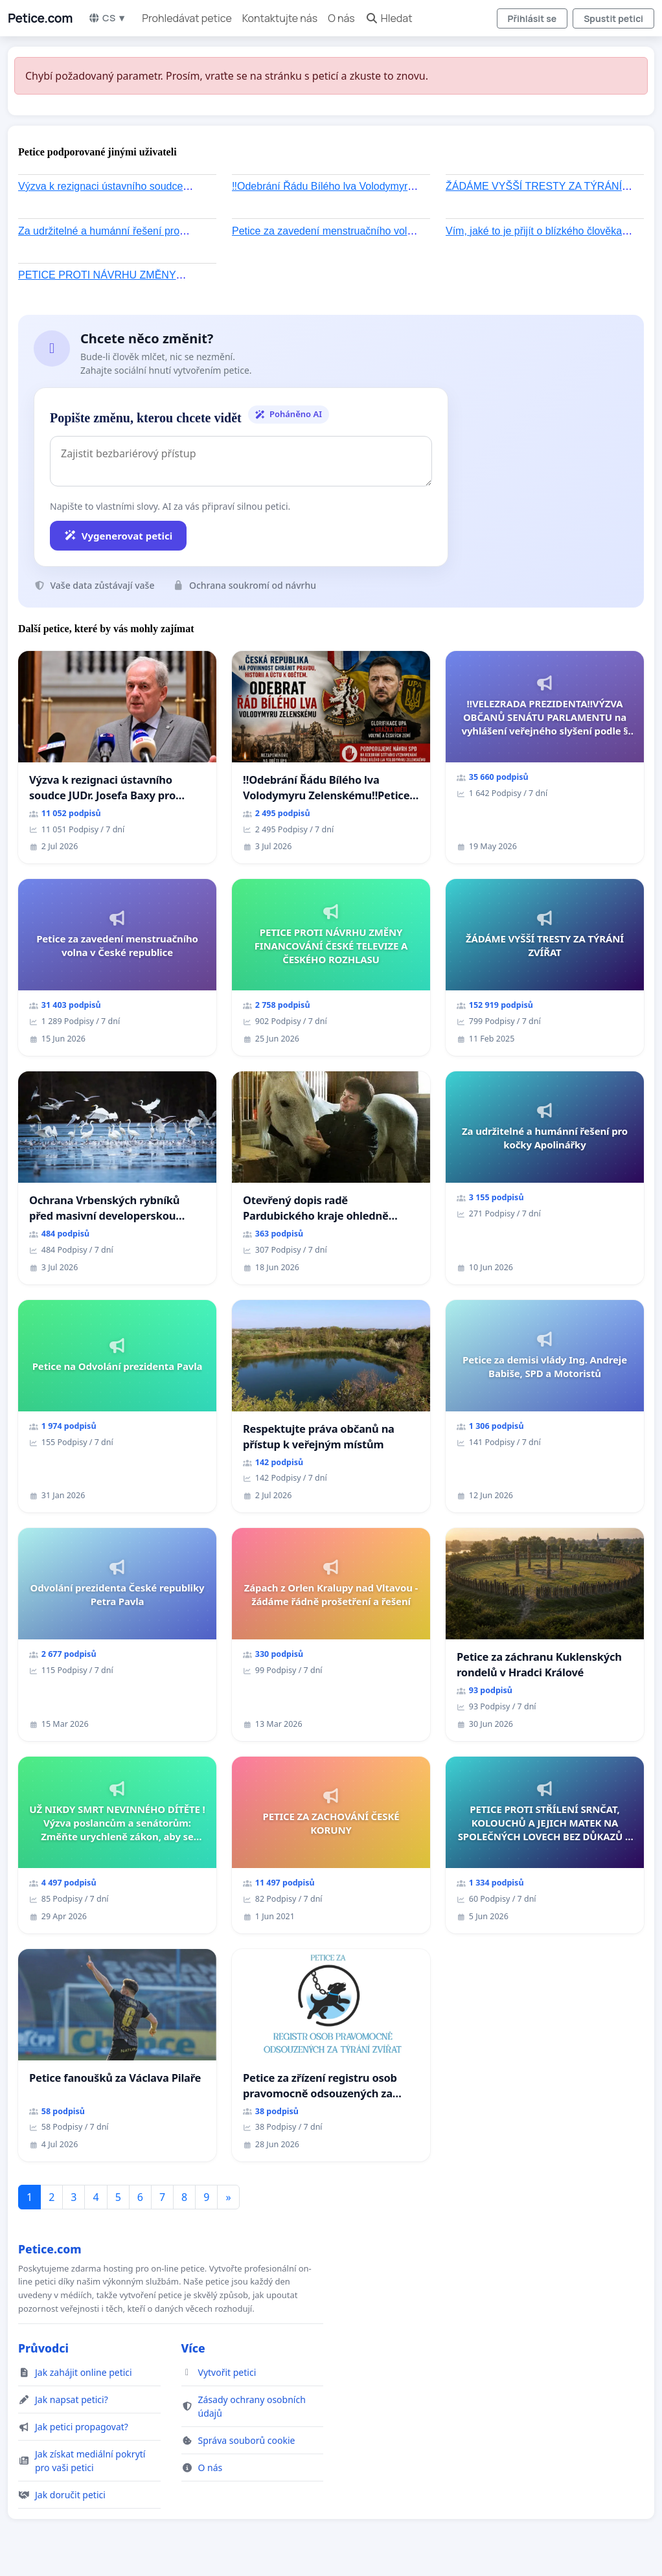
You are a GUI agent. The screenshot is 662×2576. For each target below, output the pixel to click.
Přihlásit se (532, 18)
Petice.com (40, 18)
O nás (341, 18)
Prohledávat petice (186, 18)
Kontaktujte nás (279, 18)
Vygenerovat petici (118, 535)
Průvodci (43, 2348)
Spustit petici (613, 18)
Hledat (389, 18)
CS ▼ (107, 18)
